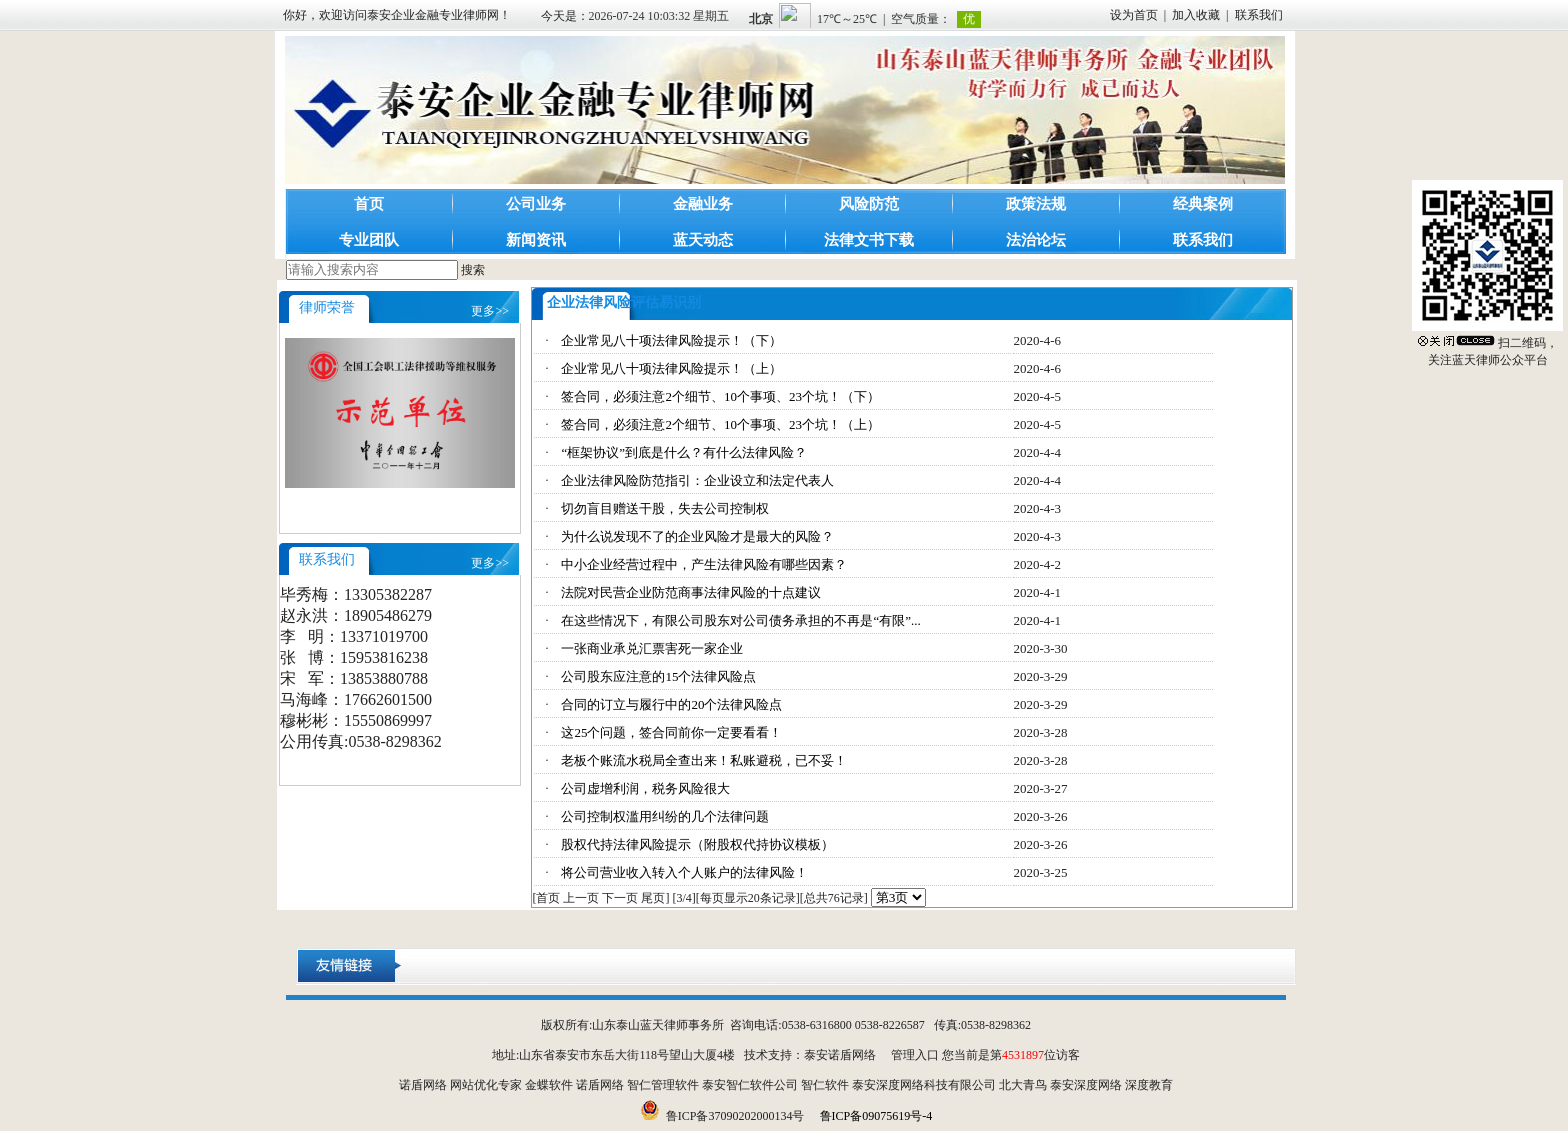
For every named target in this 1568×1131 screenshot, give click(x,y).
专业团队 (369, 240)
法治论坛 (1036, 240)
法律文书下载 (869, 240)
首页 (369, 204)
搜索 (473, 270)
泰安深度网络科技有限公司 (924, 1085)
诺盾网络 (423, 1085)
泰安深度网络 (1086, 1085)
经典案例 (1203, 204)
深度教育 (1149, 1085)
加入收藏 (1196, 15)
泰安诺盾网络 (840, 1055)
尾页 (653, 898)
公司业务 (536, 204)
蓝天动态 (703, 240)
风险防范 (869, 204)
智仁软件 (825, 1085)
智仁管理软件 (663, 1085)
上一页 (581, 898)
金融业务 (703, 204)
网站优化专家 (486, 1085)
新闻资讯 (536, 240)
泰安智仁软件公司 (750, 1085)
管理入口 (915, 1055)
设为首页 (1134, 15)
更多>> (490, 311)
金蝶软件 (549, 1085)
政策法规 (1036, 204)
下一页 (620, 898)
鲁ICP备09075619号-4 (876, 1116)
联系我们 (1259, 15)
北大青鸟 (1023, 1085)
